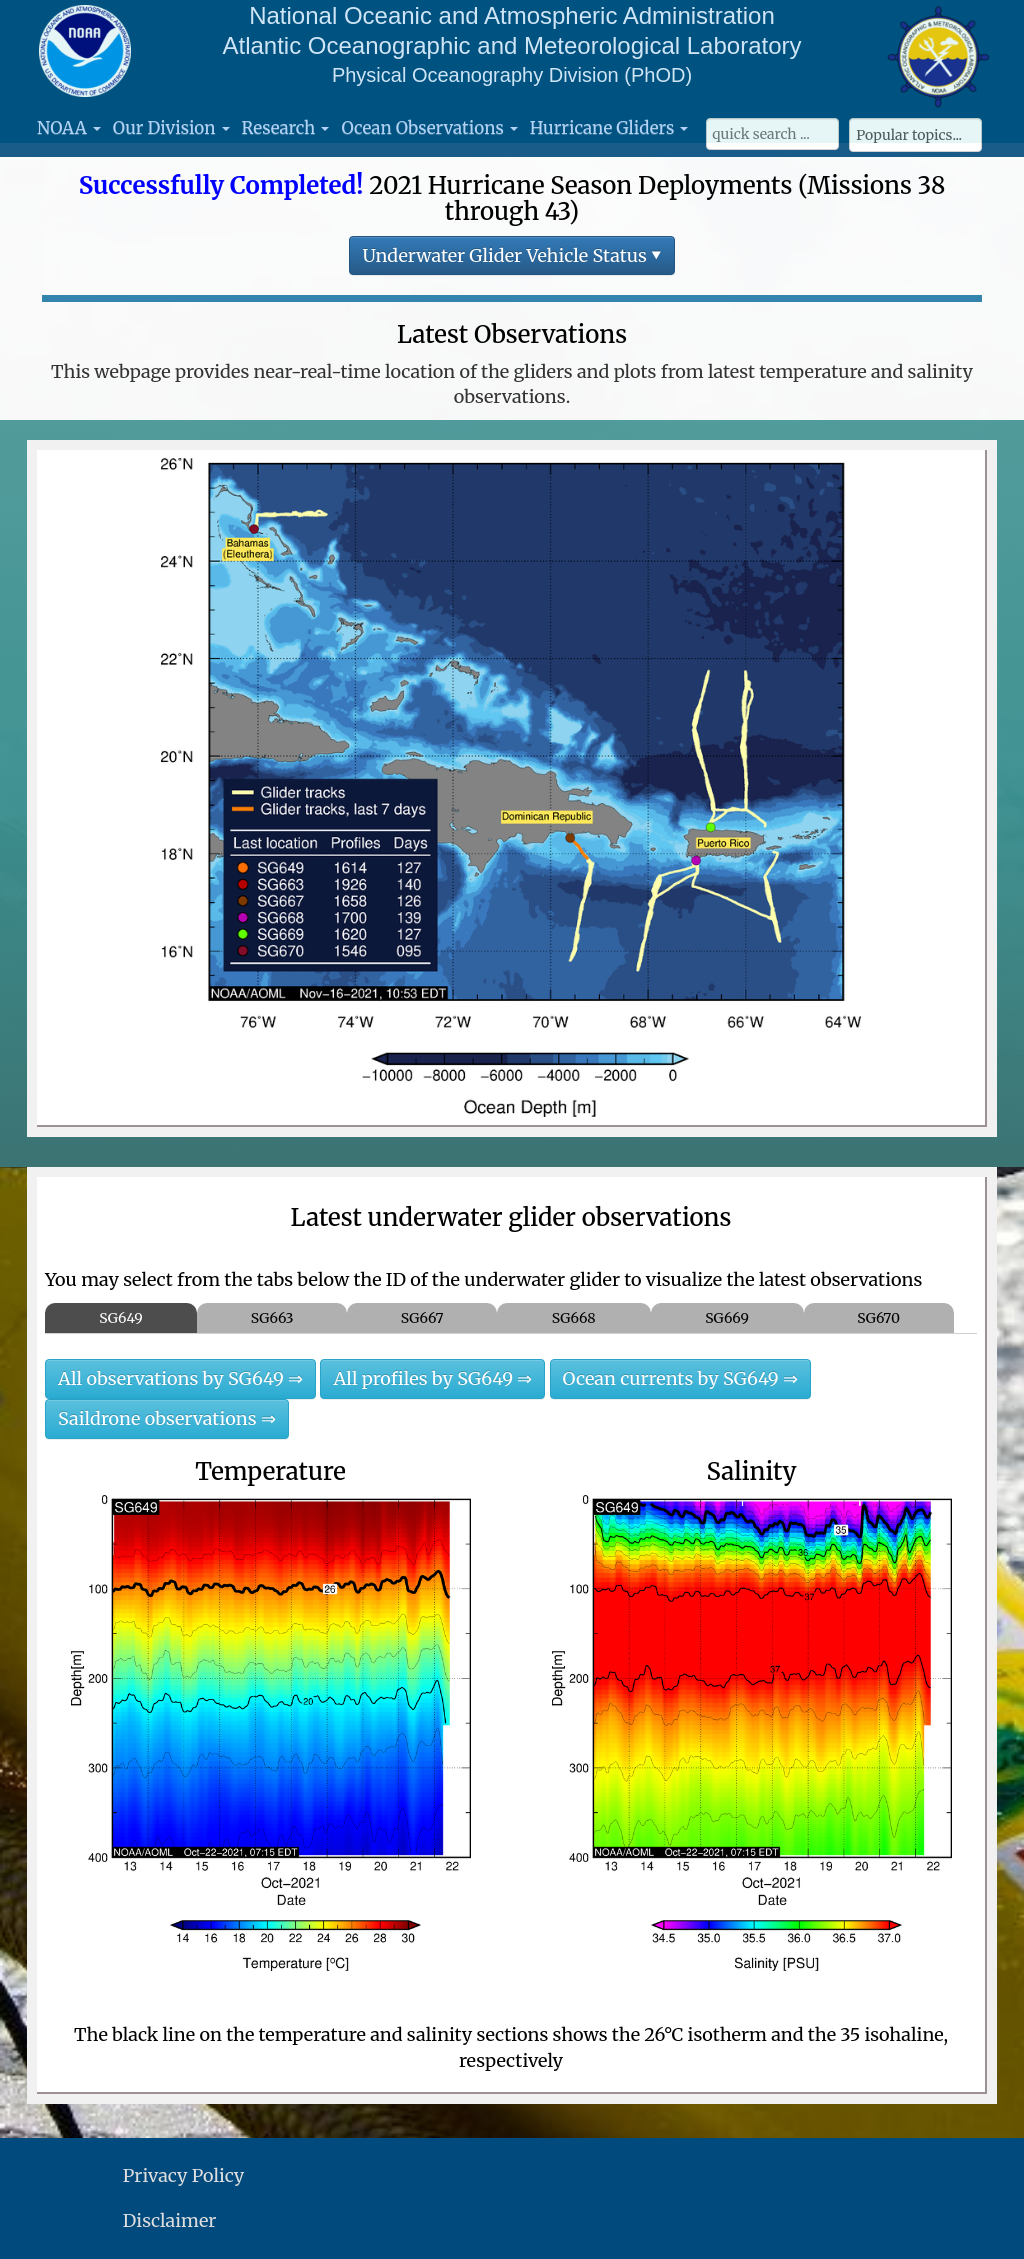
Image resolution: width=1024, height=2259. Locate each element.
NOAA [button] (69, 128)
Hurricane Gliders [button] (609, 128)
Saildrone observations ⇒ (167, 1418)
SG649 (120, 1318)
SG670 (878, 1318)
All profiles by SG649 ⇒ (432, 1378)
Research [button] (286, 128)
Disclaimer (170, 2220)
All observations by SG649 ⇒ (180, 1378)
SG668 (574, 1318)
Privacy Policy (183, 2175)
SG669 (727, 1318)
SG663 (272, 1318)
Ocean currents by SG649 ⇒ (680, 1378)
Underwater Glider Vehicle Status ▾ (511, 255)
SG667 (422, 1318)
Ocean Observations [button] (429, 128)
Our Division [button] (171, 128)
